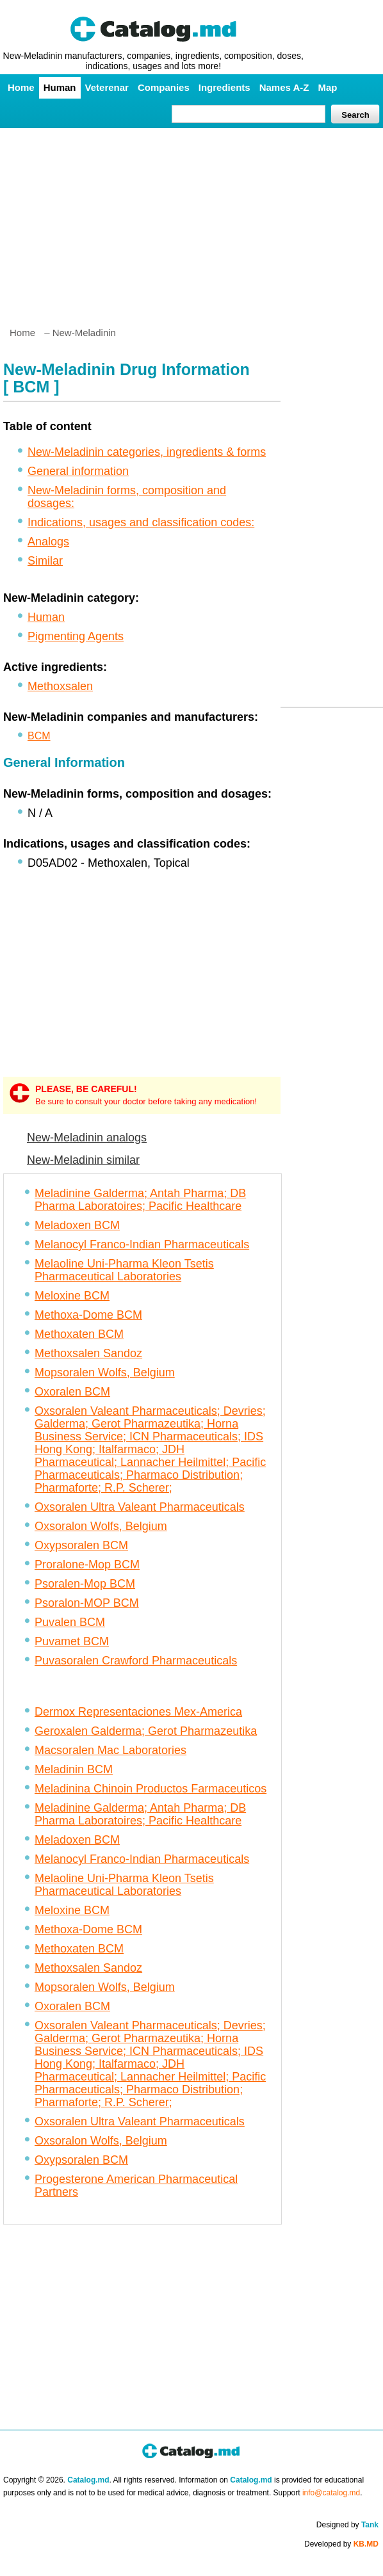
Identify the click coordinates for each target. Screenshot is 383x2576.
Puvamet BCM (72, 1641)
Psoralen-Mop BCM (85, 1583)
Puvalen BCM (70, 1622)
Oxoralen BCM (72, 1391)
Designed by (347, 2524)
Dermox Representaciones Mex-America (138, 1711)
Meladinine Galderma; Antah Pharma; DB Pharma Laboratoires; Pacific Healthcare (140, 1199)
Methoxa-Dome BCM (88, 1314)
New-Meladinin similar (83, 1160)
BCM (39, 735)
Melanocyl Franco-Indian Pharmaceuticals (142, 1244)
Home (21, 87)
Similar (45, 560)
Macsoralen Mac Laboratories (110, 1750)
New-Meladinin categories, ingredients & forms (147, 452)
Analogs (48, 541)
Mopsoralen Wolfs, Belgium (105, 1372)
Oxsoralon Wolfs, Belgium (101, 1526)
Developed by (341, 2544)
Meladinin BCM (74, 1769)
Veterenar (107, 87)
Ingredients (224, 87)
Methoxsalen (60, 686)
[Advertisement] (191, 222)
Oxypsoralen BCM (81, 1545)
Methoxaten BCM (79, 1334)
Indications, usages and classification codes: (141, 522)
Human (60, 87)
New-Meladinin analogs (87, 1137)
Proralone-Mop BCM (87, 1564)
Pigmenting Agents (76, 636)
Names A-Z (284, 87)
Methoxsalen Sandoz (88, 1353)
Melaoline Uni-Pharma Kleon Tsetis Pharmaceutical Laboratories (124, 1270)
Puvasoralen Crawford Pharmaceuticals (136, 1660)
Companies (164, 87)
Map (327, 87)
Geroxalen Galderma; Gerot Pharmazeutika (146, 1731)
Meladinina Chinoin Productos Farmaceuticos (150, 1788)
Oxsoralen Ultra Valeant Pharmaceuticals (140, 1507)
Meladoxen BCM (77, 1225)
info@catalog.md (331, 2492)
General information (78, 471)
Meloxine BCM (72, 1295)
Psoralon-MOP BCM (87, 1603)
